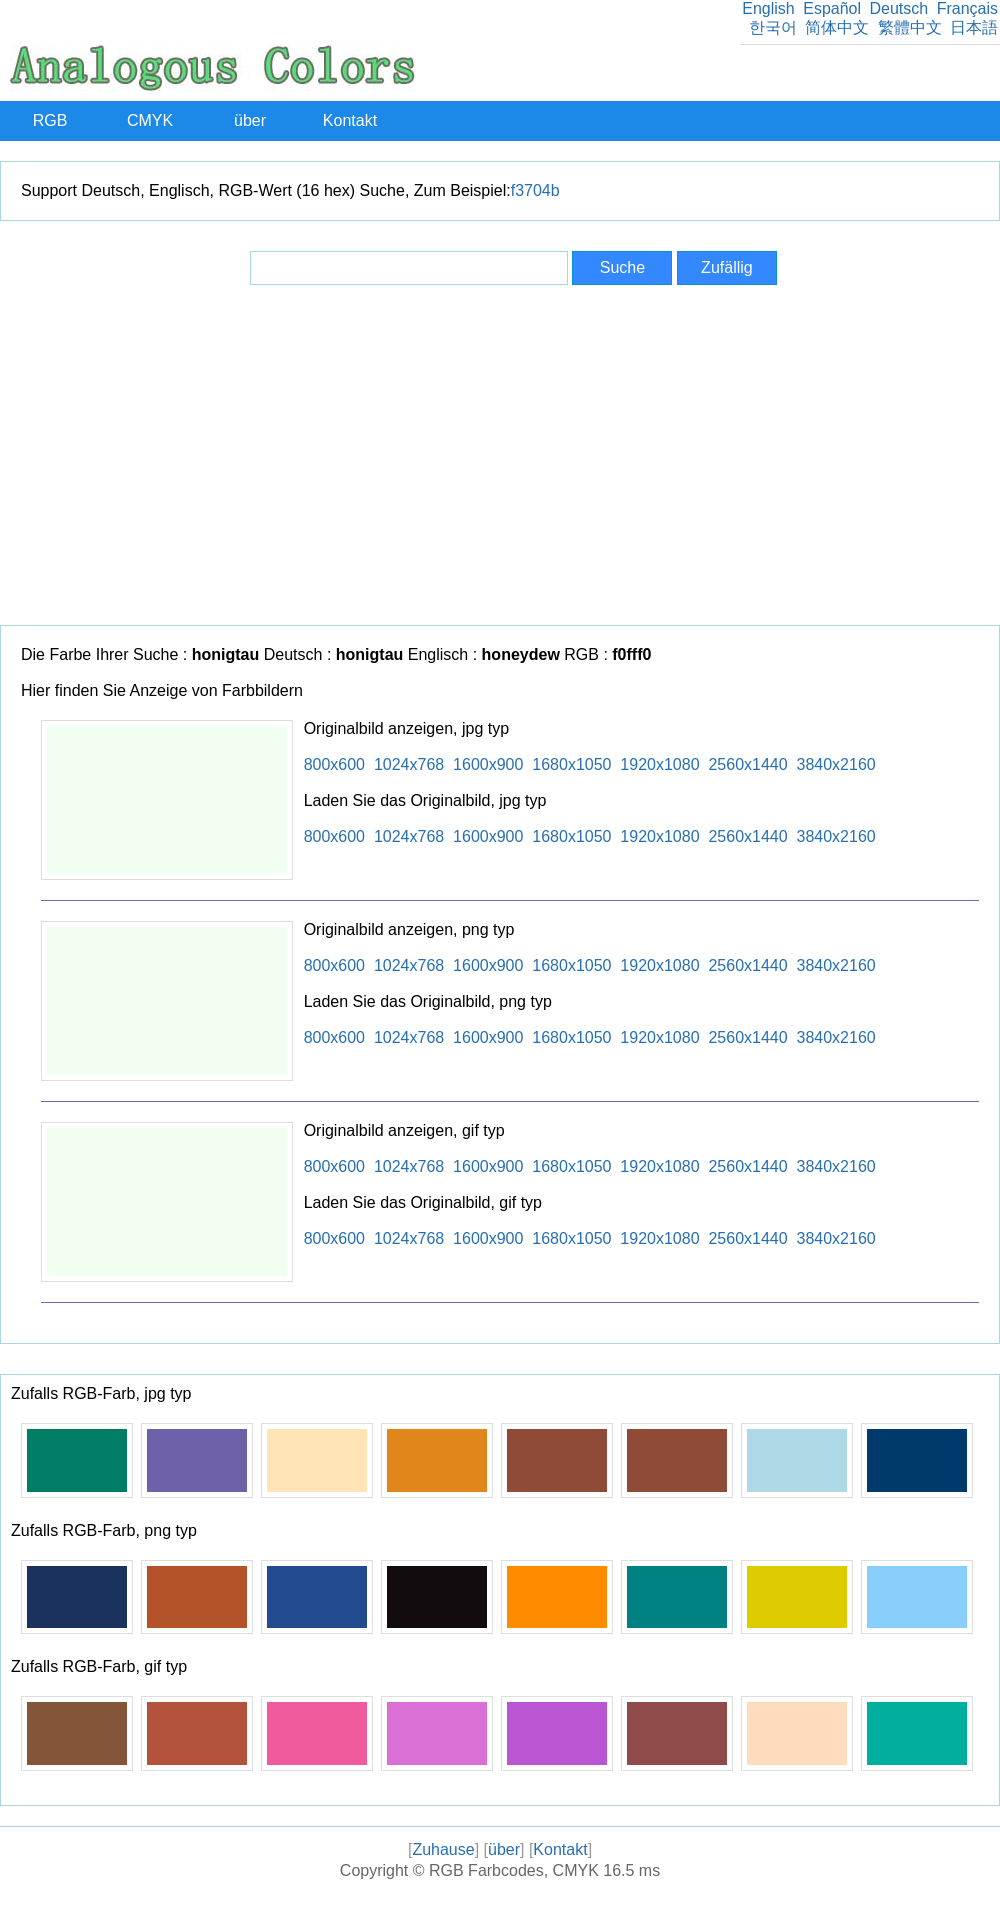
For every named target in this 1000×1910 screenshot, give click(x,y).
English (768, 8)
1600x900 (488, 764)
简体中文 (837, 27)
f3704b (535, 190)
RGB (50, 120)
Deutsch (898, 8)
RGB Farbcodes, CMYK (514, 1870)
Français (967, 8)
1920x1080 (659, 764)
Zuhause (443, 1849)
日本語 (974, 27)
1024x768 (409, 764)
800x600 (334, 764)
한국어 (773, 27)
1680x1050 (571, 764)
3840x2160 (836, 764)
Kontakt (350, 120)
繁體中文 (910, 27)
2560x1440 (747, 764)
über (250, 120)
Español (832, 8)
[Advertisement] (500, 455)
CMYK (150, 120)
